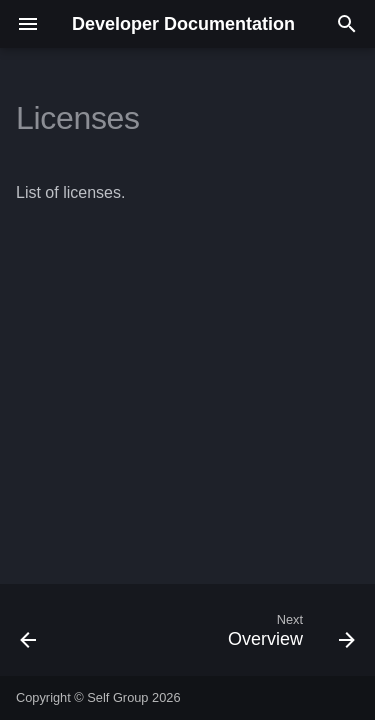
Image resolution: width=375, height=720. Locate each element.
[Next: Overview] (288, 636)
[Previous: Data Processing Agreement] (29, 636)
